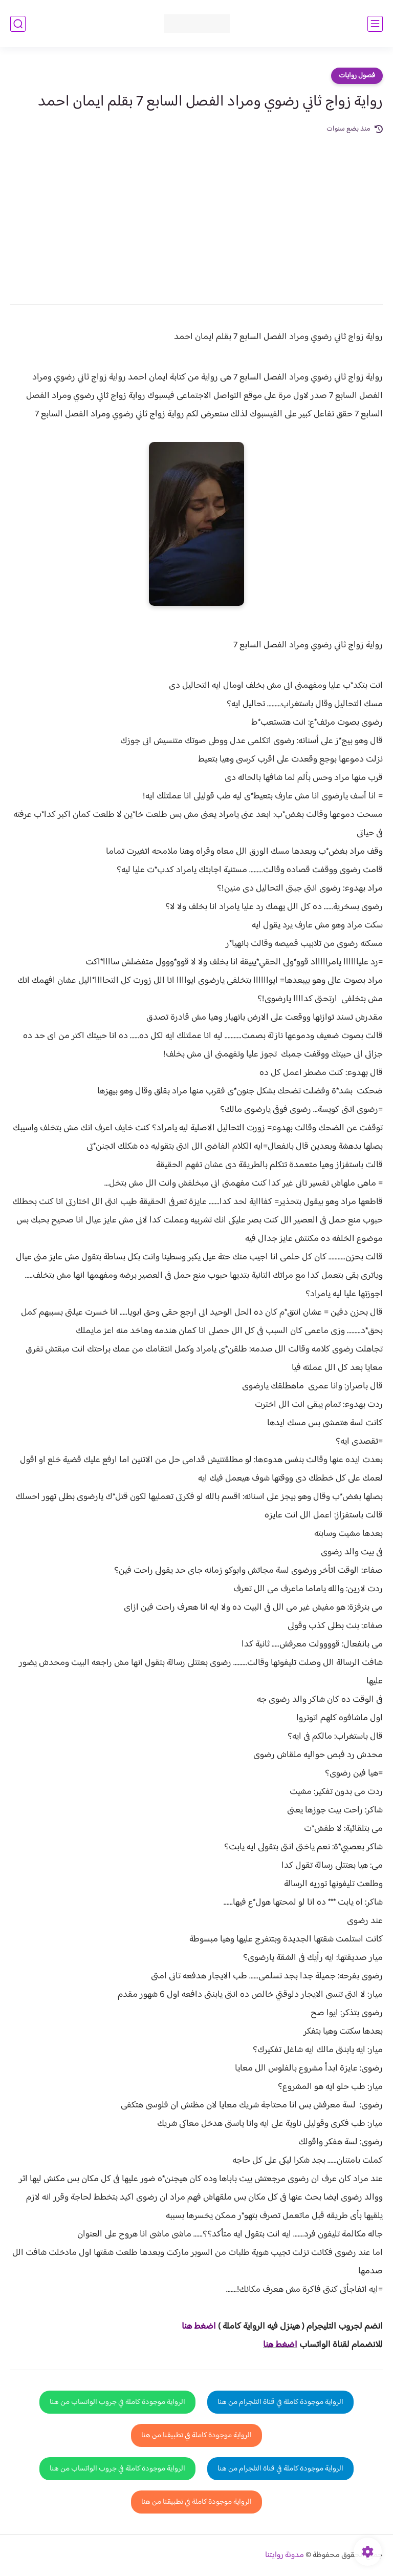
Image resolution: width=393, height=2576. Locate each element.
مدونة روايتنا (284, 2555)
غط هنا (194, 2326)
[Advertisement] (196, 212)
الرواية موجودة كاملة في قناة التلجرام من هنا (280, 2402)
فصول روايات (357, 76)
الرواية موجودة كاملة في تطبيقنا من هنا (196, 2435)
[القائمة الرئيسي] (375, 24)
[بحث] (18, 24)
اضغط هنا (280, 2345)
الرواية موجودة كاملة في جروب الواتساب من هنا (117, 2402)
